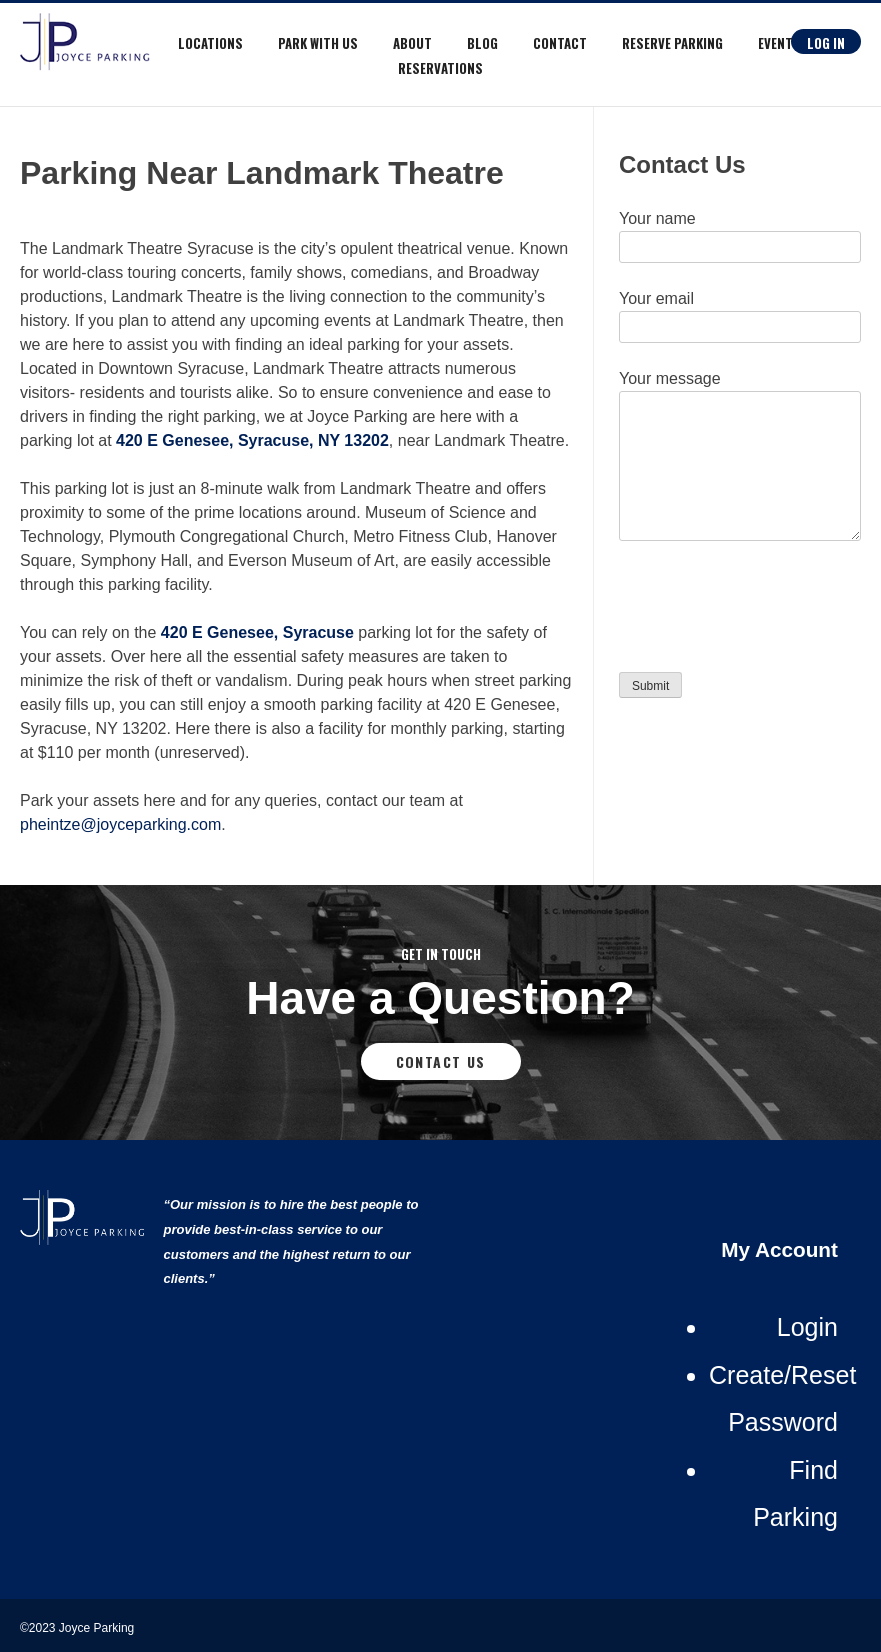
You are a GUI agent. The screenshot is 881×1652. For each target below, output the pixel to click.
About (412, 43)
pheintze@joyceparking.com (120, 824)
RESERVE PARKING (672, 43)
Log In (826, 43)
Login (807, 1327)
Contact (560, 43)
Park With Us (318, 43)
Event (775, 43)
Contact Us (441, 1061)
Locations (210, 43)
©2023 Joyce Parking (79, 1628)
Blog (482, 43)
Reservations (440, 68)
